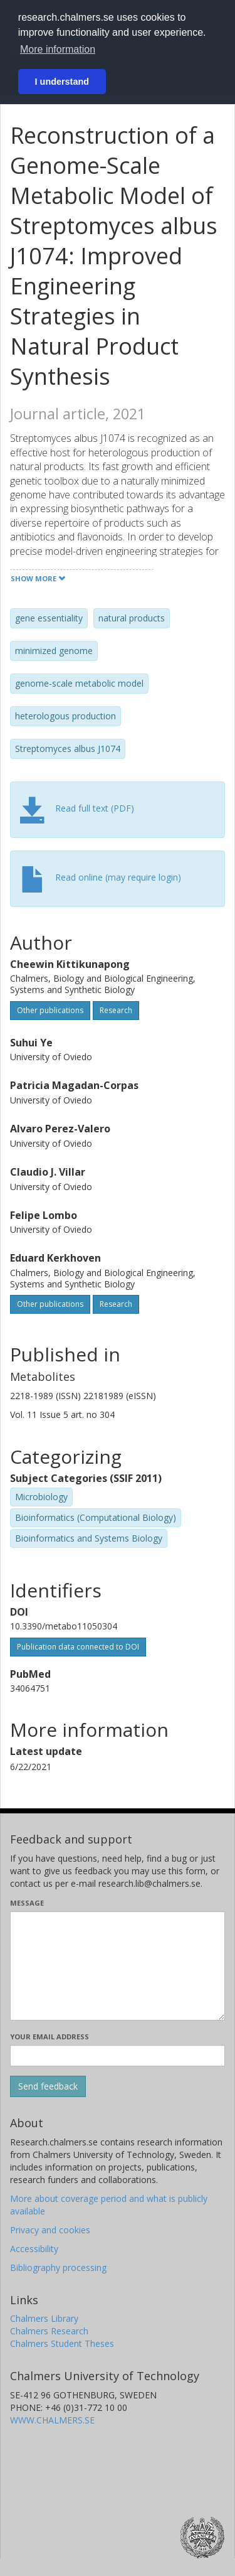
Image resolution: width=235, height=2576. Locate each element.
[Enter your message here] (117, 1966)
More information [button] (57, 49)
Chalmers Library (44, 2318)
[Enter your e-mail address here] (117, 2055)
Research (116, 1010)
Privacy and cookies (50, 2230)
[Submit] (48, 2086)
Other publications (50, 1010)
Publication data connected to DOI (78, 1646)
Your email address (49, 2036)
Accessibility (34, 2249)
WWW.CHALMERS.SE (52, 2420)
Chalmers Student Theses (62, 2343)
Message (27, 1903)
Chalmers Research (49, 2331)
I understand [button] (62, 82)
